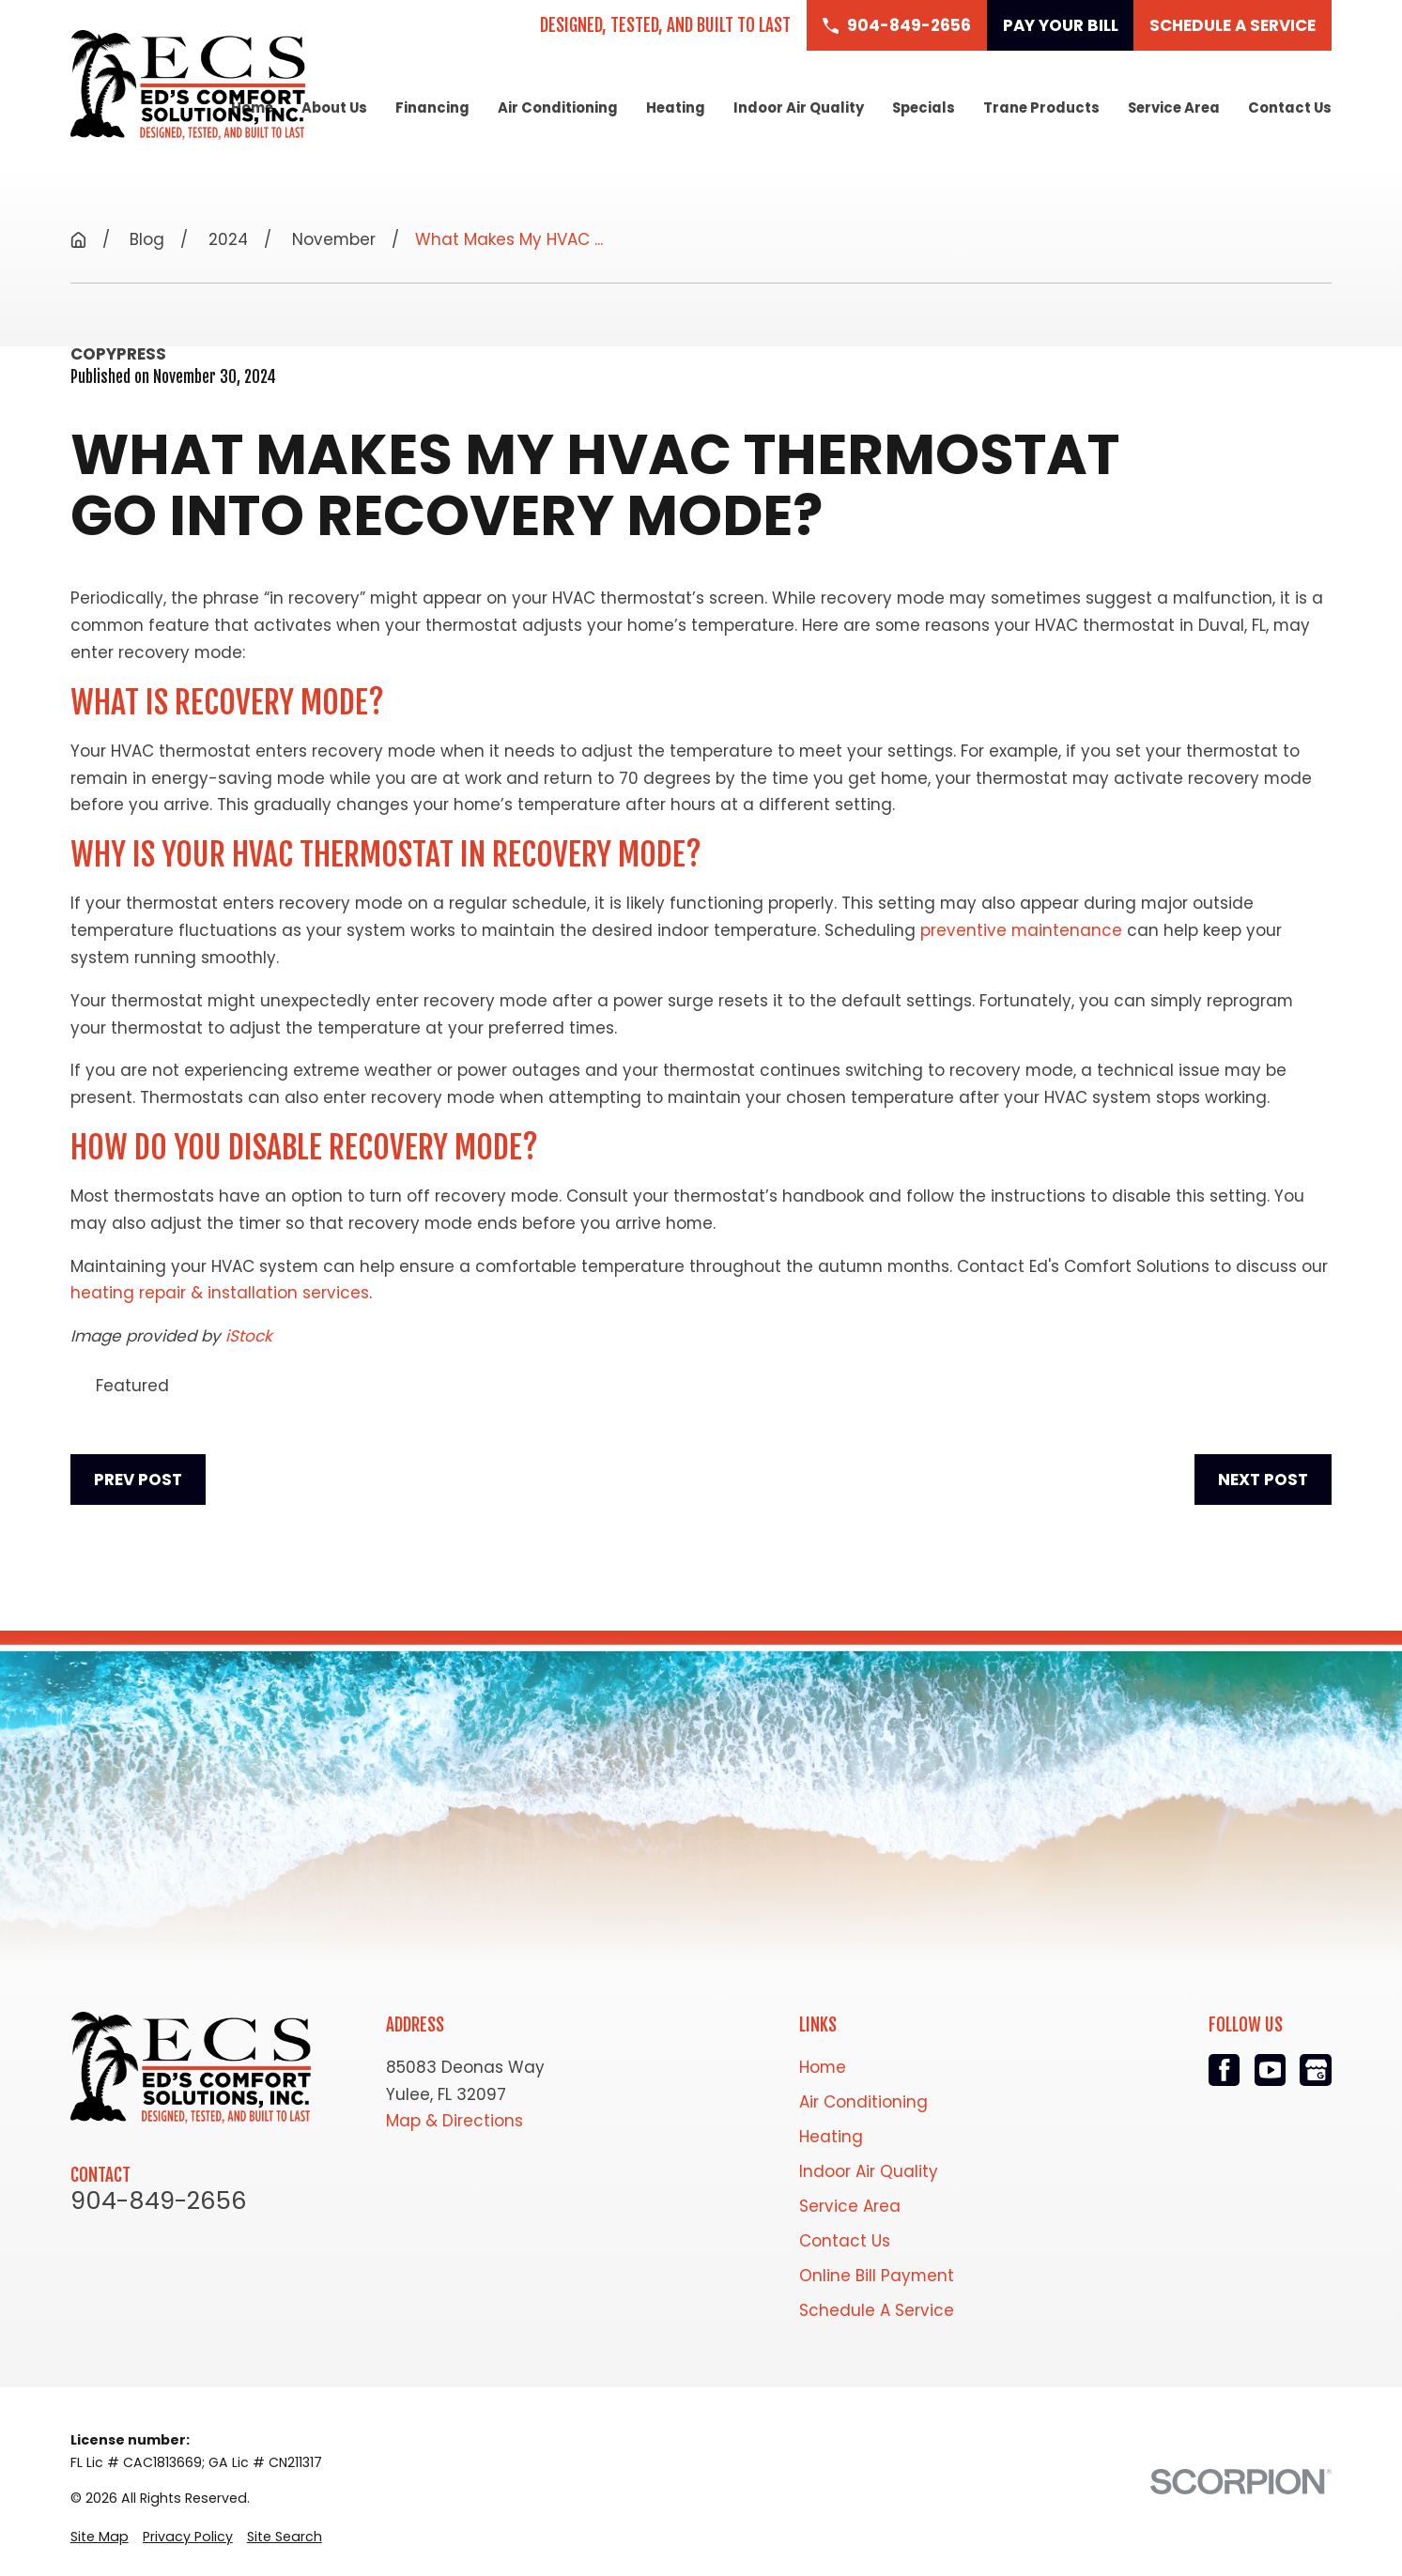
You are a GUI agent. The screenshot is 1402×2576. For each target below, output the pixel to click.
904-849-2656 (158, 2201)
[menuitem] (99, 2536)
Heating (831, 2136)
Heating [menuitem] (675, 107)
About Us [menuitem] (334, 107)
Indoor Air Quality (868, 2171)
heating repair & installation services (219, 1292)
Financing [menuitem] (432, 107)
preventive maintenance (1021, 930)
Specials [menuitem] (923, 107)
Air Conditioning (863, 2102)
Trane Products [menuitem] (1041, 107)
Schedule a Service (1232, 25)
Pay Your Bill (1060, 25)
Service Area (850, 2206)
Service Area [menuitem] (1174, 107)
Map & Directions (454, 2120)
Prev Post (138, 1479)
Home (822, 2067)
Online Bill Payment (876, 2275)
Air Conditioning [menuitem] (558, 107)
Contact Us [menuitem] (1290, 107)
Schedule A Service (876, 2310)
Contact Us (844, 2241)
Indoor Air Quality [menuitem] (798, 107)
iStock (248, 1336)
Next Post (1263, 1479)
